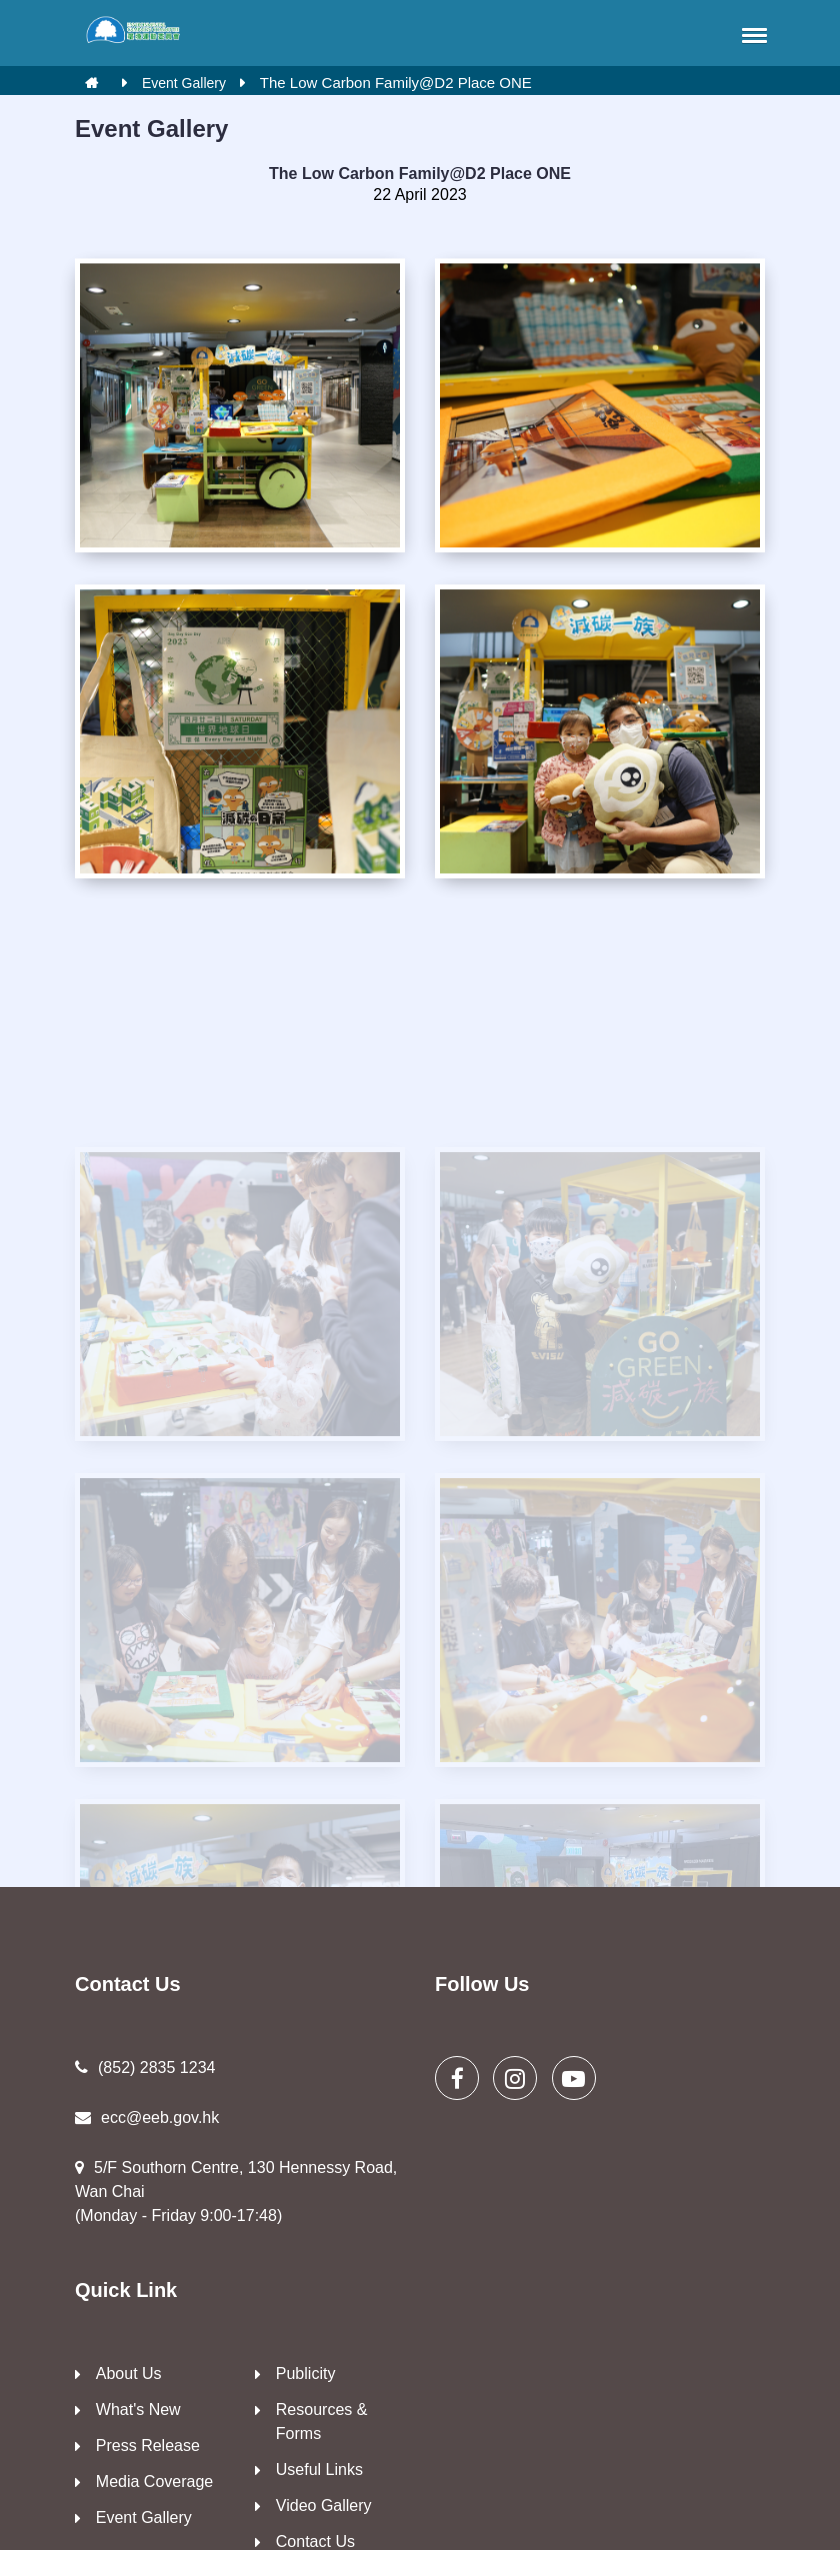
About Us (129, 2373)
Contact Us (315, 2541)
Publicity (306, 2373)
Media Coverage (154, 2481)
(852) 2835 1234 (145, 2067)
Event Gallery (184, 83)
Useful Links (319, 2469)
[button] (751, 35)
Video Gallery (324, 2505)
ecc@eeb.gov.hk (147, 2117)
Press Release (148, 2445)
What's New (138, 2409)
